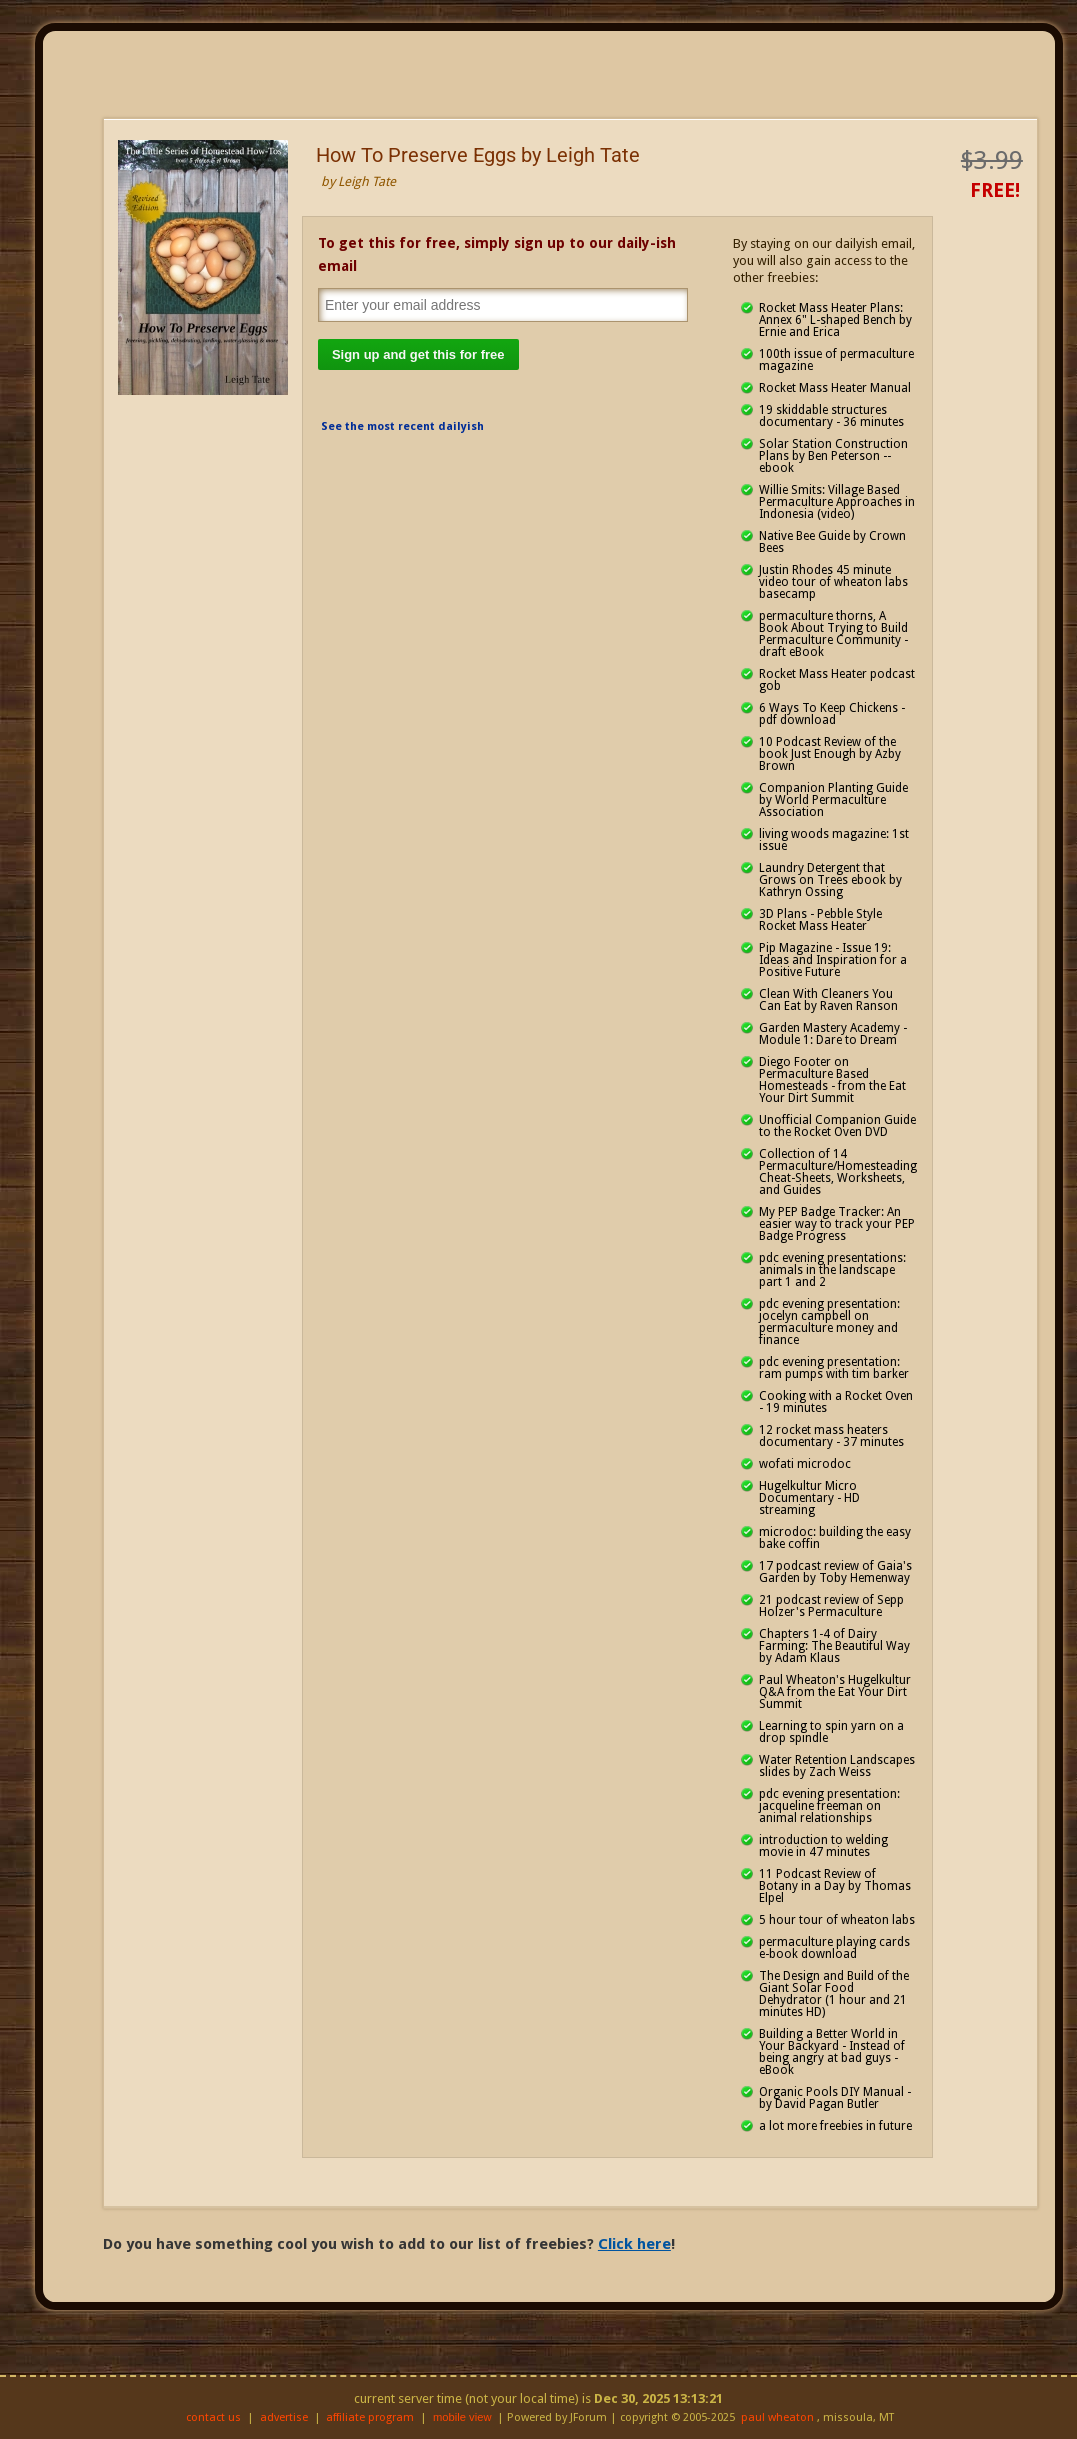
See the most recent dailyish (402, 426)
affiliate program (370, 2417)
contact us (213, 2417)
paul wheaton (777, 2417)
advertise (284, 2417)
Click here (634, 2244)
